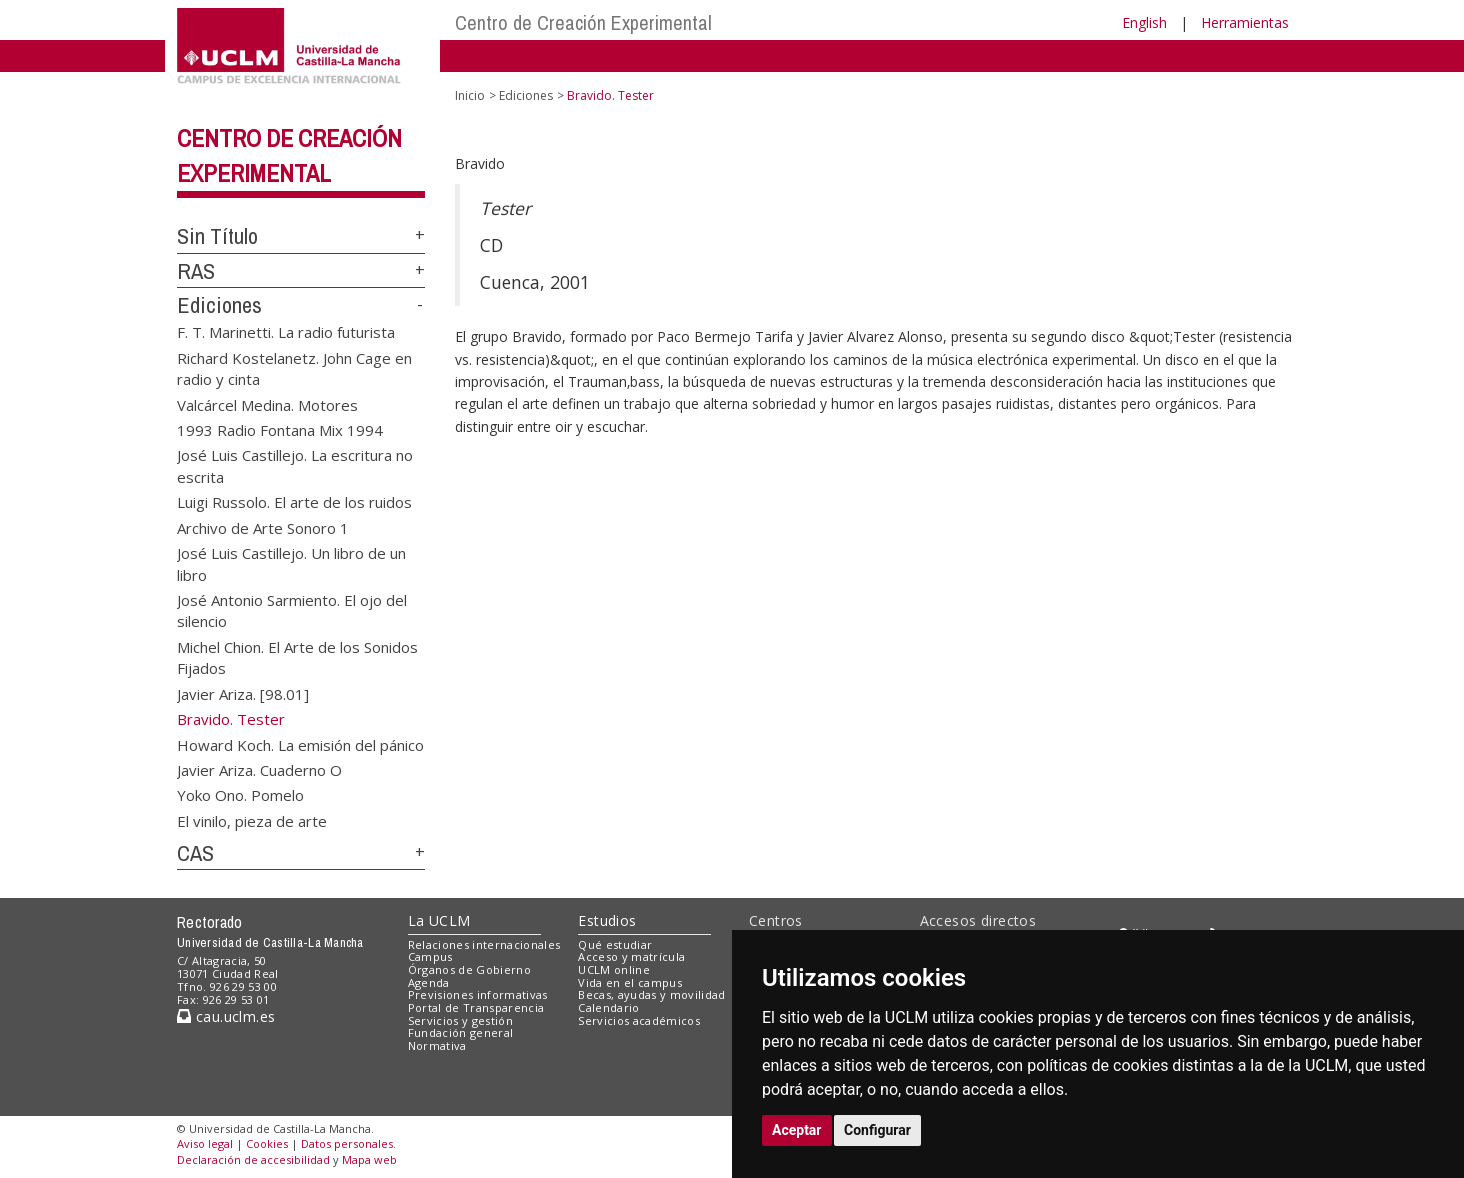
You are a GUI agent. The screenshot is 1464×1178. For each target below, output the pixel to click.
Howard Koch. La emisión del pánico (300, 744)
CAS (195, 853)
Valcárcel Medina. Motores (267, 404)
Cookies (267, 1143)
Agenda (429, 982)
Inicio (470, 95)
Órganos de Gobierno (469, 969)
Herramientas (1245, 22)
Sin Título (217, 236)
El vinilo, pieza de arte (252, 820)
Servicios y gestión (460, 1020)
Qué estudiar (615, 944)
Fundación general (461, 1032)
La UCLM (439, 920)
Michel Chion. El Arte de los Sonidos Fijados (297, 656)
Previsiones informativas (478, 994)
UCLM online (614, 969)
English (1144, 22)
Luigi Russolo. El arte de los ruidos (294, 502)
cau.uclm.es (226, 1016)
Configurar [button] (877, 1130)
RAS (196, 271)
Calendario (608, 1007)
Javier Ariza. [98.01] (243, 693)
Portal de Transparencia (476, 1007)
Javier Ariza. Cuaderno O (259, 769)
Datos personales (347, 1143)
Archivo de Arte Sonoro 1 (263, 527)
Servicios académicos (639, 1020)
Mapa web (369, 1159)
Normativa (437, 1045)
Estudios (607, 920)
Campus (430, 956)
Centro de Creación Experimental (583, 22)
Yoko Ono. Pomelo (240, 795)
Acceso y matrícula (631, 956)
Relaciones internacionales (484, 944)
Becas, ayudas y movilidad (651, 994)
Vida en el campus (630, 982)
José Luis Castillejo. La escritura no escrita (295, 465)
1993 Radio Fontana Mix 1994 (280, 430)
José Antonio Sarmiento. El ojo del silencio (292, 610)
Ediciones (219, 305)
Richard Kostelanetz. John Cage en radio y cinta (294, 367)
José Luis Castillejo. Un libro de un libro (291, 563)
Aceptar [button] (797, 1130)
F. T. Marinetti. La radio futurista (286, 332)
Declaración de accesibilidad (253, 1159)
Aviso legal (205, 1143)
